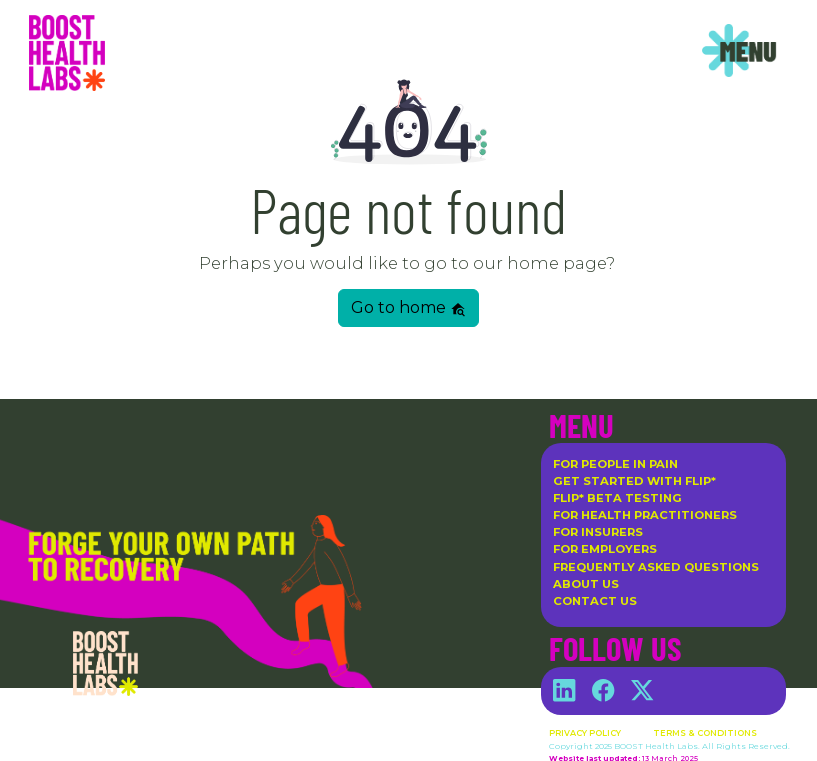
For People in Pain (615, 464)
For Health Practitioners (645, 515)
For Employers (605, 549)
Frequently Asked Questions (656, 567)
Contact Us (595, 601)
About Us (586, 584)
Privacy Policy (585, 733)
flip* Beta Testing (617, 498)
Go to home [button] (408, 307)
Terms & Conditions (705, 733)
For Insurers (598, 532)
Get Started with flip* (634, 481)
